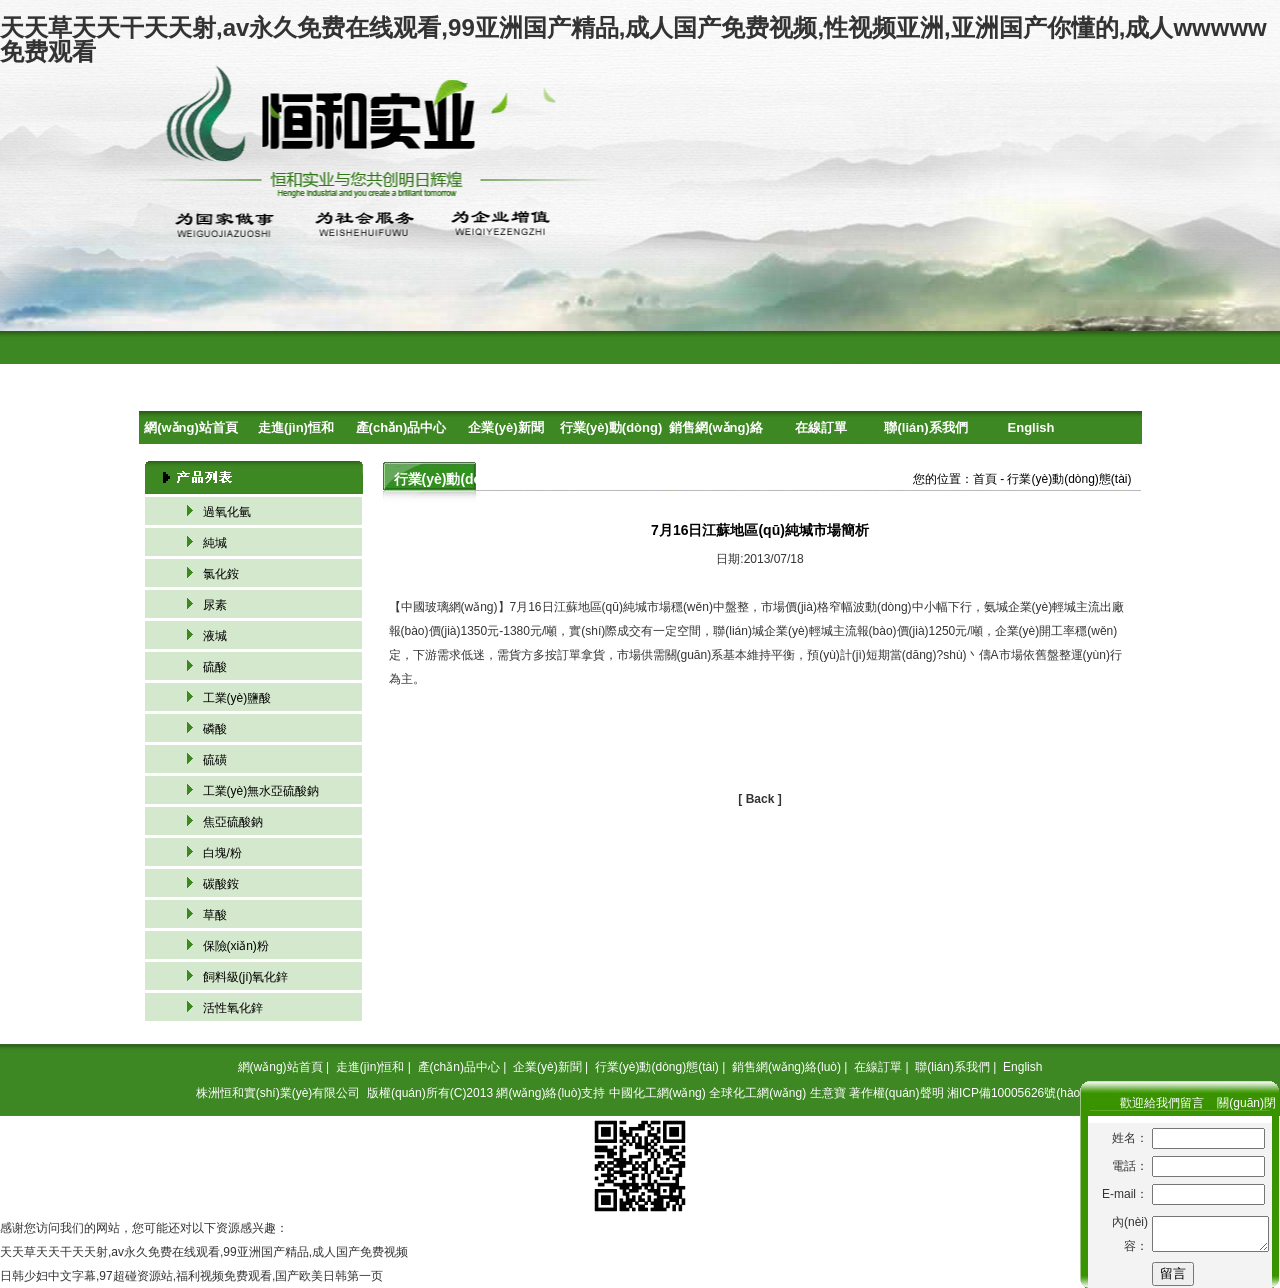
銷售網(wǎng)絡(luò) (716, 432)
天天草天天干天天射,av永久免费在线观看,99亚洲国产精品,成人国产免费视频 (204, 1252)
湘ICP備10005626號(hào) (1015, 1093)
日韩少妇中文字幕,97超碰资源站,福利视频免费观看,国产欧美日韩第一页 (191, 1276)
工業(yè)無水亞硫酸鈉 (261, 791)
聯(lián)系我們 (925, 427)
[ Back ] (759, 799)
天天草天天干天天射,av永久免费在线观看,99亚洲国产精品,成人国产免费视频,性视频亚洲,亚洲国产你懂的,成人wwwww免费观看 (633, 39)
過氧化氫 (227, 512)
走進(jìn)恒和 (296, 427)
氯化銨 (221, 574)
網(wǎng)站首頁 (191, 427)
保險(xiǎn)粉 (236, 946)
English (1031, 427)
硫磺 (215, 760)
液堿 (215, 636)
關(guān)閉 (1246, 1103)
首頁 (985, 479)
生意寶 (828, 1093)
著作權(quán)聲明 (896, 1093)
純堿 (215, 543)
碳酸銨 (221, 884)
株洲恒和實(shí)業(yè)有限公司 (278, 1093)
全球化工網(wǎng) (757, 1093)
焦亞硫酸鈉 (233, 822)
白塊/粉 (222, 853)
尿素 (215, 605)
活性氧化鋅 (233, 1008)
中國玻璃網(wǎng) (449, 607)
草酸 (215, 915)
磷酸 (215, 729)
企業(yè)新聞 (505, 427)
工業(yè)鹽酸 (237, 698)
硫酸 (215, 667)
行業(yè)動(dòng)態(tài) (611, 432)
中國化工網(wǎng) (657, 1093)
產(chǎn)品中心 (401, 427)
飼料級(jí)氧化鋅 (246, 977)
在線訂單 (821, 427)
